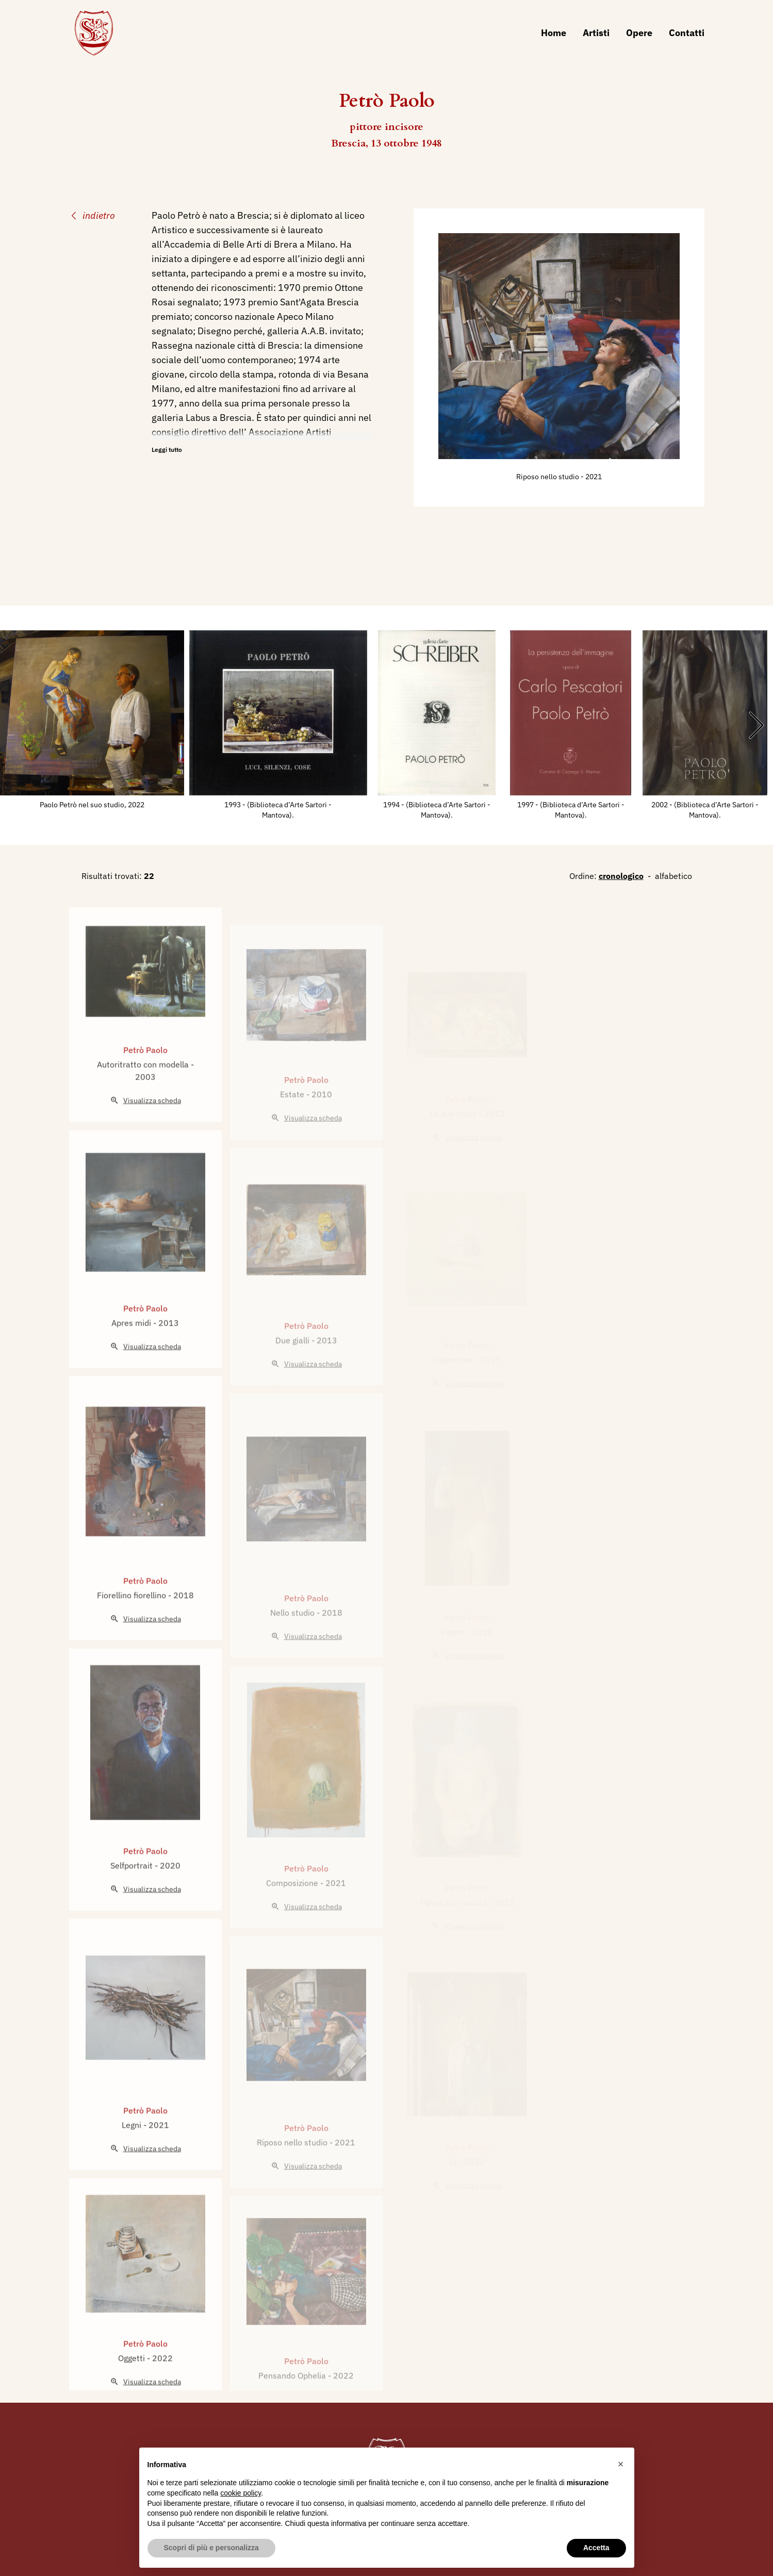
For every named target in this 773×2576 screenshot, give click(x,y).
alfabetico (673, 876)
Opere (639, 33)
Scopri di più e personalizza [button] (211, 2548)
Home (553, 33)
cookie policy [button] (240, 2493)
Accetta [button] (596, 2548)
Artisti (596, 33)
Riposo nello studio (548, 476)
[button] (621, 2464)
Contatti (686, 33)
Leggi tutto (167, 449)
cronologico (621, 876)
